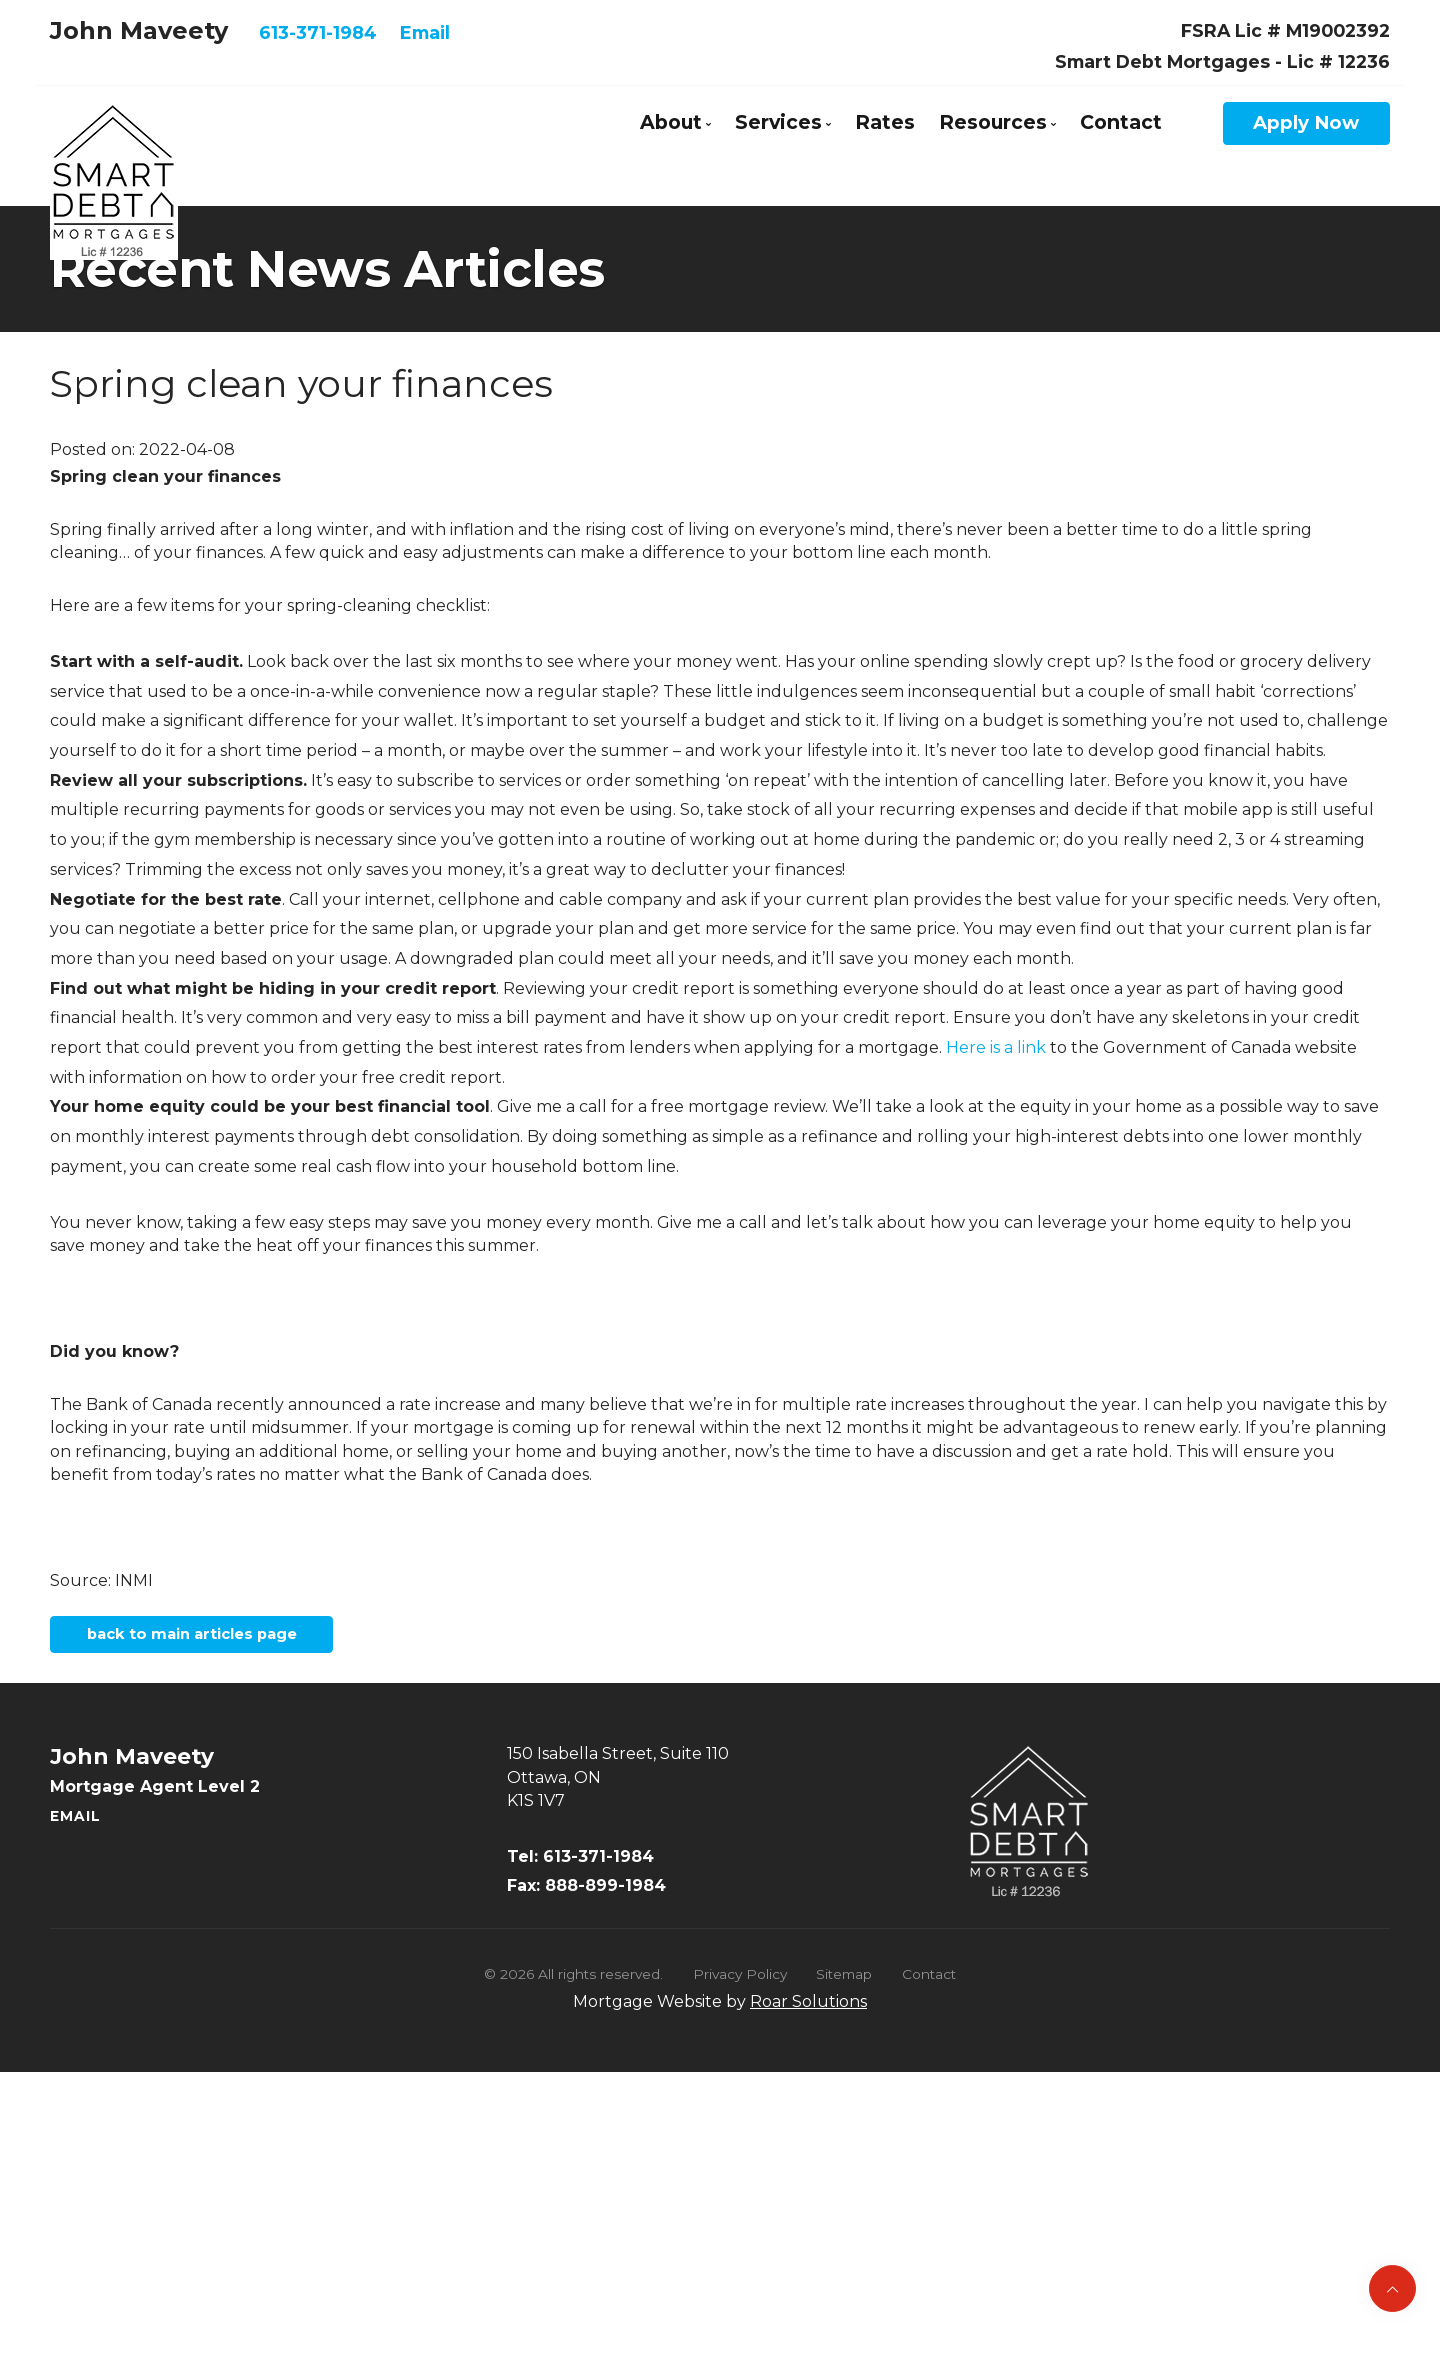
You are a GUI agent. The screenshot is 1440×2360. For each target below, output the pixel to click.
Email (425, 32)
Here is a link (996, 1047)
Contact (1121, 122)
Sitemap (844, 1984)
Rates (885, 122)
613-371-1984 (318, 32)
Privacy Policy (740, 1984)
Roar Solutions (808, 2011)
